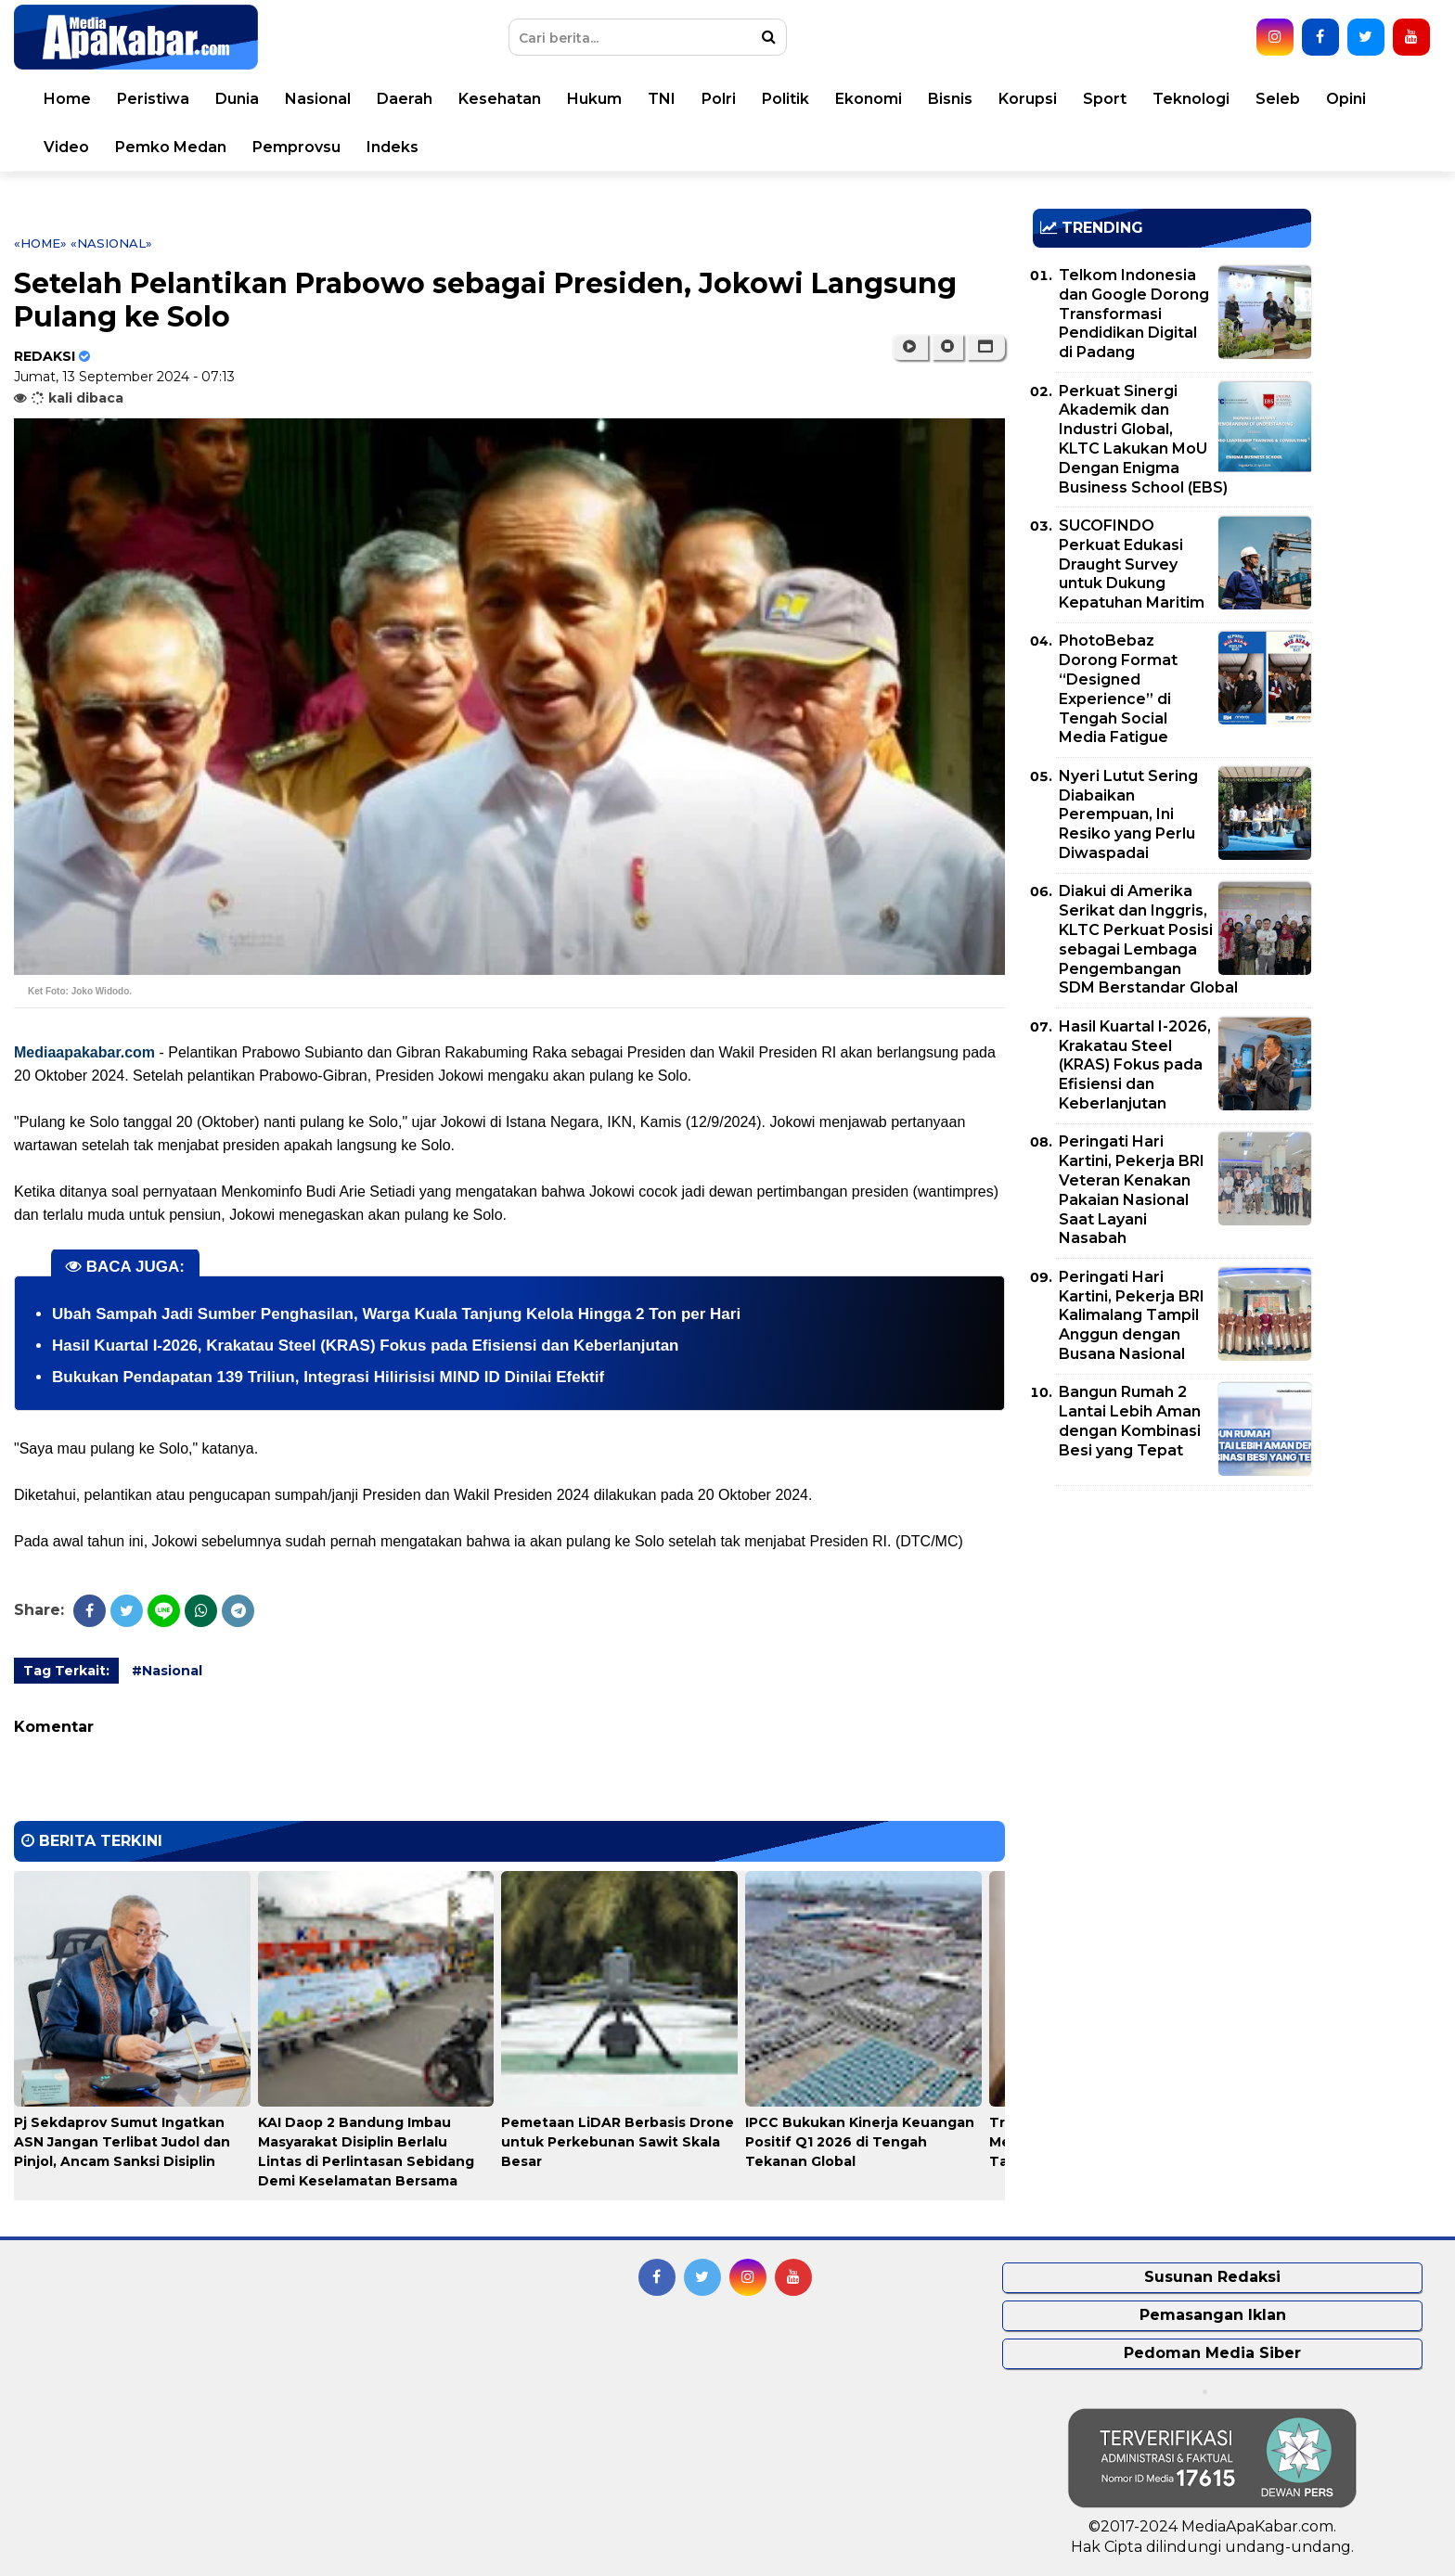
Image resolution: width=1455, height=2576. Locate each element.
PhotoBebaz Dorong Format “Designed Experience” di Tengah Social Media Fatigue (1118, 689)
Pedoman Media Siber (1212, 2353)
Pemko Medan (170, 147)
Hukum (594, 99)
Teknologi (1191, 99)
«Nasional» (111, 243)
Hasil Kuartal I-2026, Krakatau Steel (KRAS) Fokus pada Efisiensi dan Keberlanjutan (365, 1345)
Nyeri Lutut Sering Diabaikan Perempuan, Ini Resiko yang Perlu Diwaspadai (1128, 814)
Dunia (237, 99)
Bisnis (950, 99)
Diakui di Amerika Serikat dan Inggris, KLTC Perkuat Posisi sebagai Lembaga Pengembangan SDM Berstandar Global (1148, 939)
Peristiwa (153, 99)
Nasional (318, 99)
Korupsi (1027, 99)
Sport (1105, 99)
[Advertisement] (1172, 1630)
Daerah (404, 99)
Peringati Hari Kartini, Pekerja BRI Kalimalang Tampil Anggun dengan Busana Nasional (1131, 1315)
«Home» (40, 243)
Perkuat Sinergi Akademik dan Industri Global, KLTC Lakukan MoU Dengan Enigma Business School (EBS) (1143, 439)
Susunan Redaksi (1212, 2277)
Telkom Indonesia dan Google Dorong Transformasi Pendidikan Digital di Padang (1134, 313)
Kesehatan (499, 99)
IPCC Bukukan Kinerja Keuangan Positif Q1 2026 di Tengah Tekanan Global (859, 2142)
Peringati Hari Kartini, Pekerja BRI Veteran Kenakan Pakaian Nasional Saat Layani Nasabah (1131, 1190)
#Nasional (167, 1670)
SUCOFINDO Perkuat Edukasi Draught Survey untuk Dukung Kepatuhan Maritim (1131, 564)
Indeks (392, 147)
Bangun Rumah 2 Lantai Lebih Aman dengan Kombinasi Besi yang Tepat (1130, 1420)
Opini (1346, 99)
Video (66, 147)
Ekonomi (868, 99)
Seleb (1277, 99)
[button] (986, 347)
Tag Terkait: (66, 1670)
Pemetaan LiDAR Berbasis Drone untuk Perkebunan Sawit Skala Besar (617, 2142)
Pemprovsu (296, 147)
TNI (662, 99)
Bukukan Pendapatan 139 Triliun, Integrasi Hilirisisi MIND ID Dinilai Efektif (328, 1377)
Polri (719, 99)
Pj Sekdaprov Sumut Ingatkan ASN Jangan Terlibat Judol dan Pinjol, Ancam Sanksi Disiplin (122, 2142)
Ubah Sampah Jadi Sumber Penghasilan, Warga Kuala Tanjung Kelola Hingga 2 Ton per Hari (396, 1314)
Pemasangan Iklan (1213, 2315)
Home (67, 99)
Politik (785, 99)
